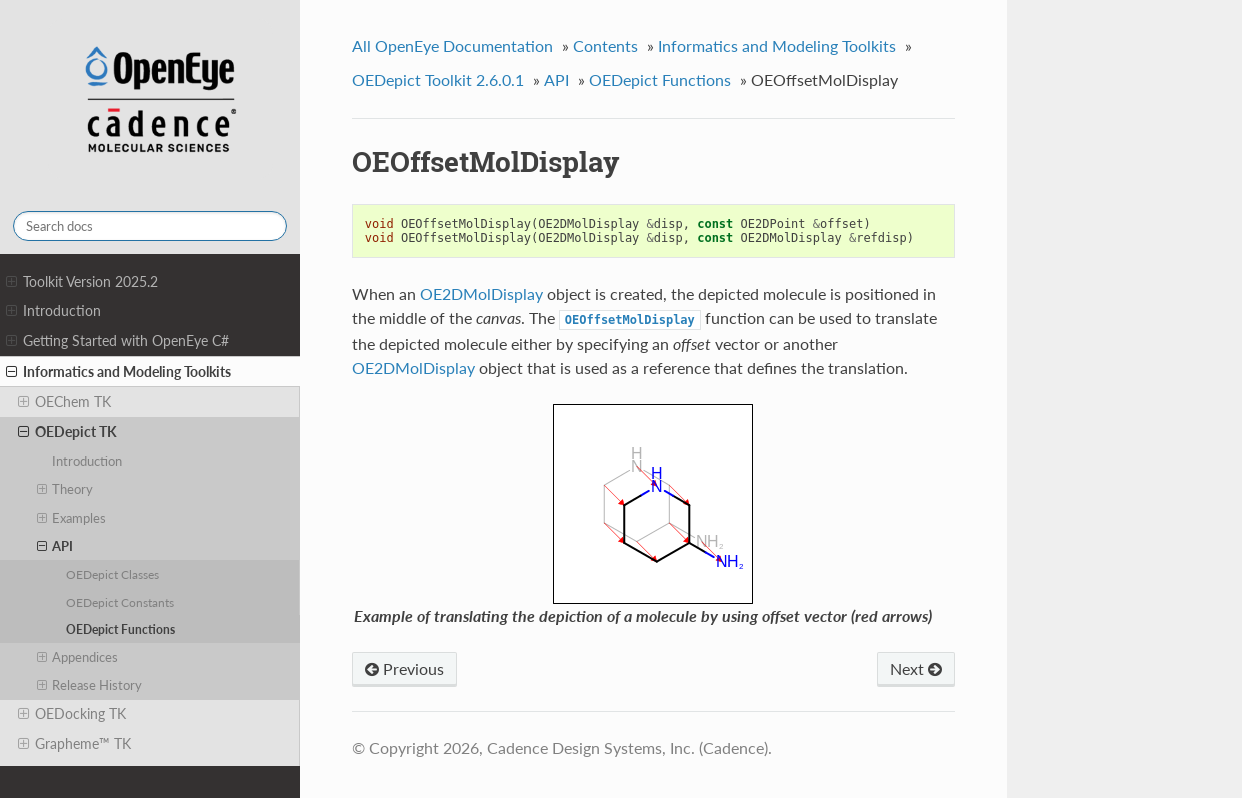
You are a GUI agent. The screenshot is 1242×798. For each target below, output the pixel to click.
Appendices (78, 657)
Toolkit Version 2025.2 (82, 282)
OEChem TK (64, 402)
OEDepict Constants (120, 602)
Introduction (53, 311)
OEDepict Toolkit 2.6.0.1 (438, 79)
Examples (72, 518)
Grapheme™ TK (74, 744)
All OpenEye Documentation (452, 45)
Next (916, 668)
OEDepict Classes (112, 574)
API (55, 546)
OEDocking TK (72, 714)
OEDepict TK (67, 432)
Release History (90, 685)
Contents (605, 45)
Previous (404, 668)
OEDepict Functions (120, 629)
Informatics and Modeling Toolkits (118, 372)
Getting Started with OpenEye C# (117, 341)
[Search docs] (150, 226)
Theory (65, 489)
